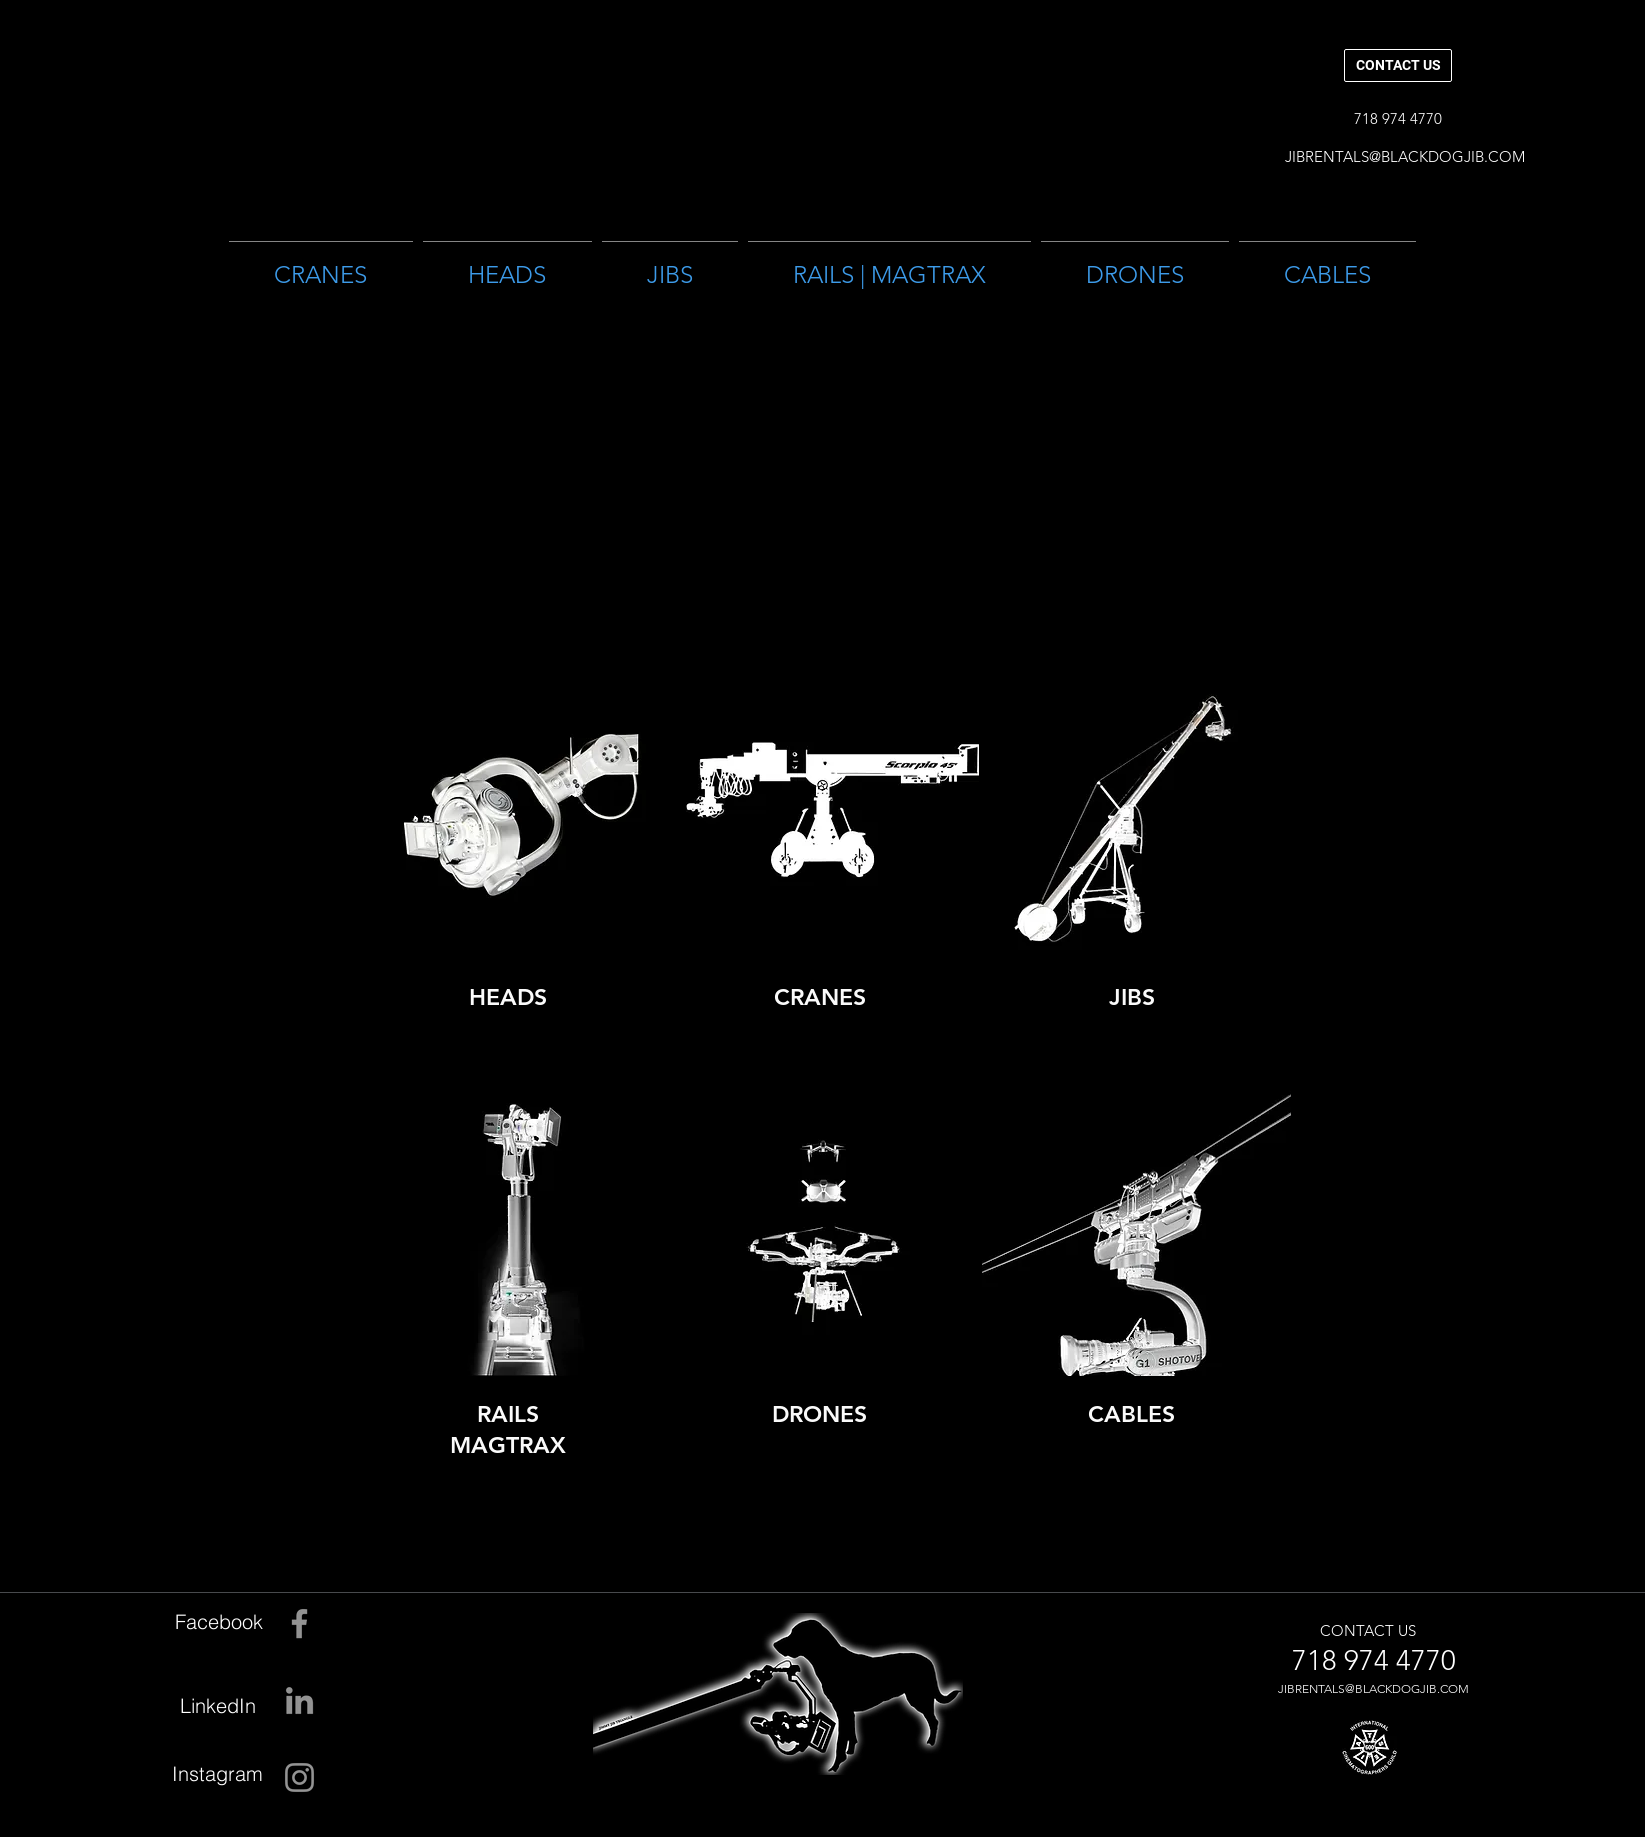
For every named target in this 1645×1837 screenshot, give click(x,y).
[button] (1398, 118)
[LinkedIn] (204, 1705)
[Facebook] (211, 1621)
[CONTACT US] (1398, 65)
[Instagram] (211, 1773)
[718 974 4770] (1373, 1661)
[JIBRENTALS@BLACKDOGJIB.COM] (1405, 156)
